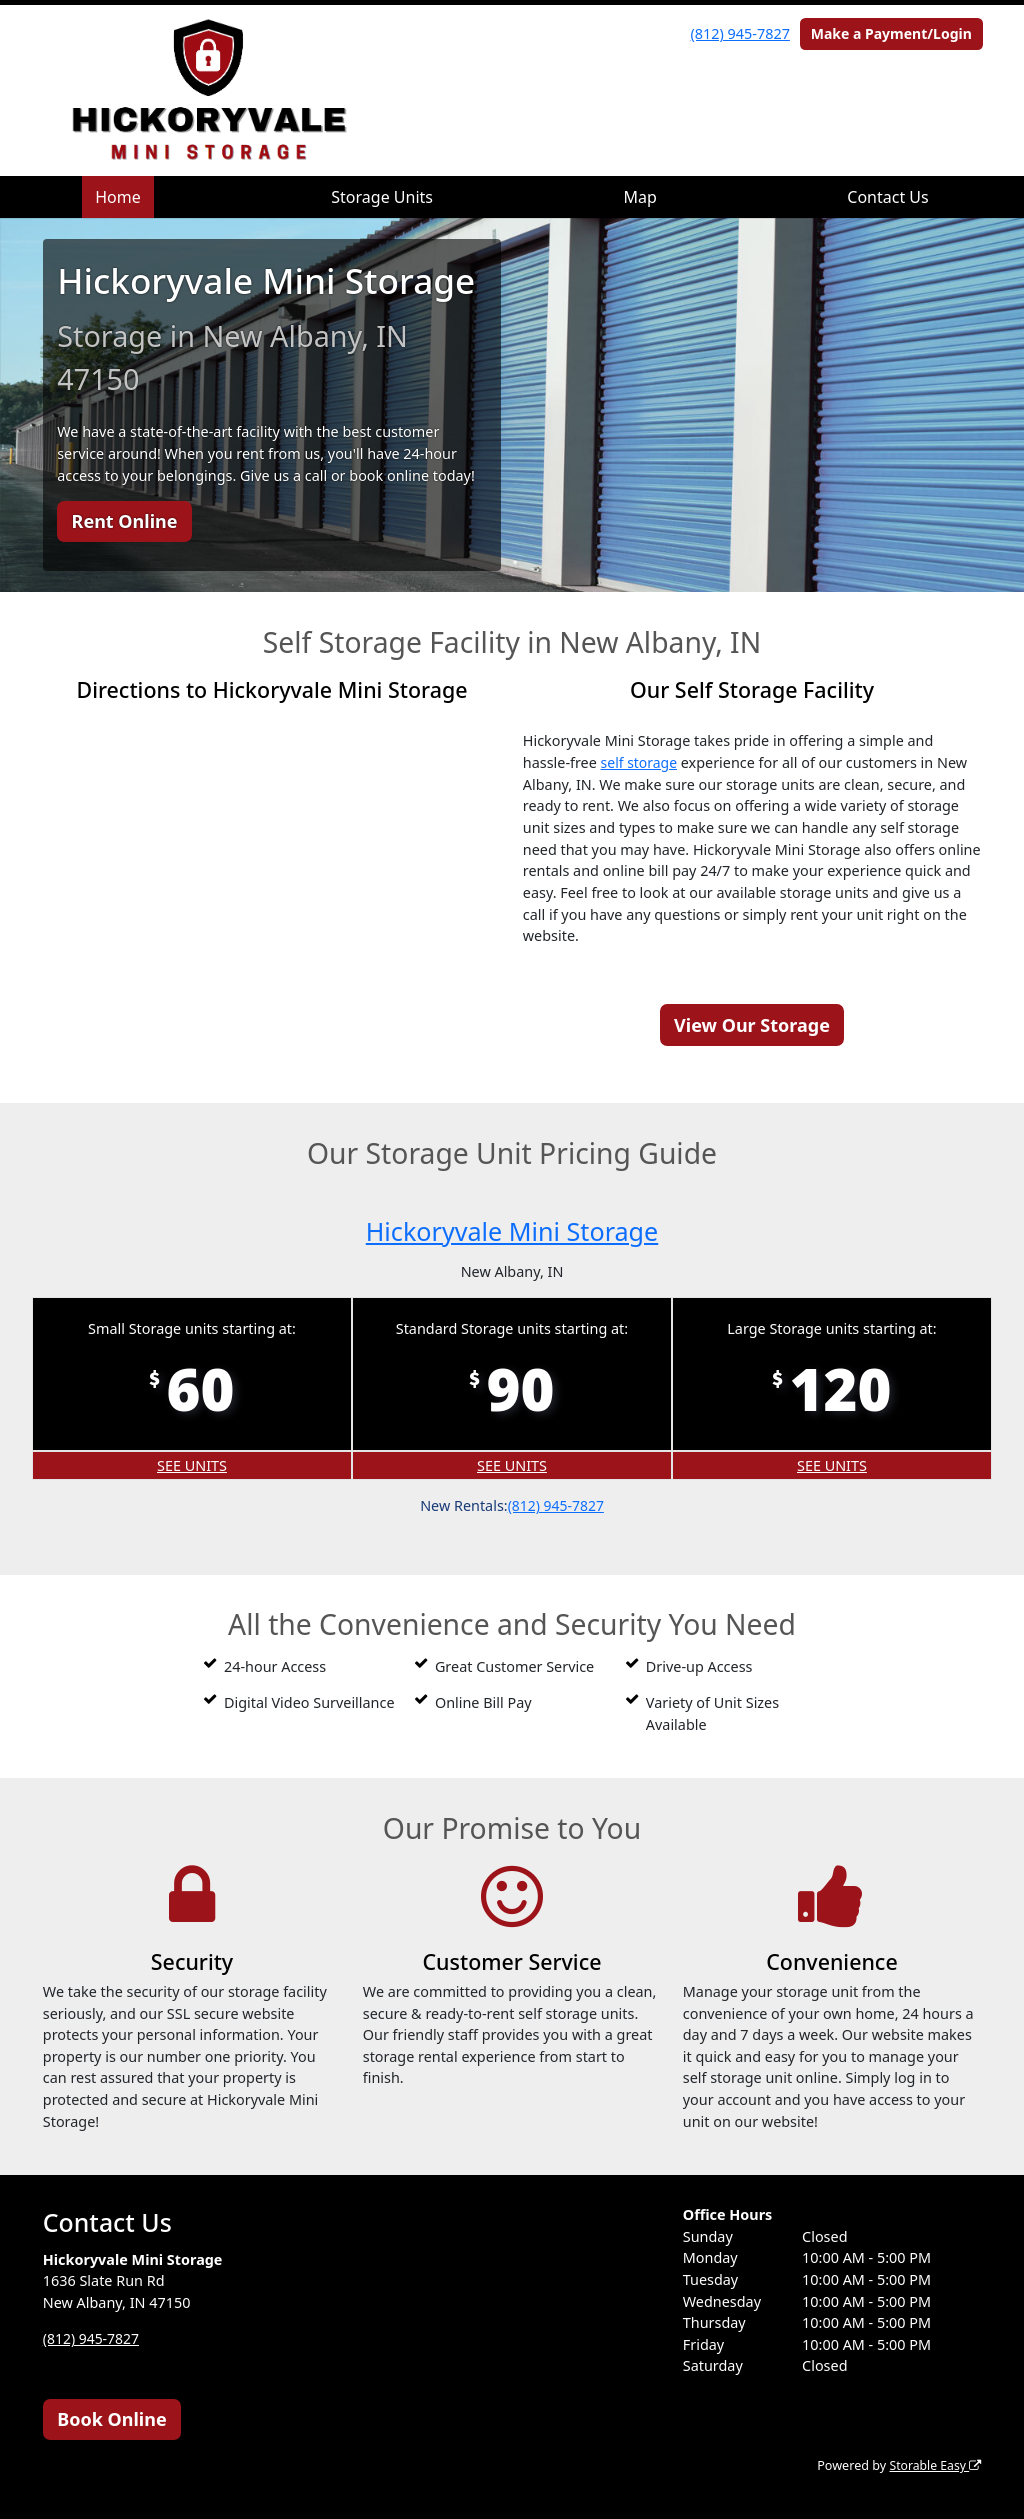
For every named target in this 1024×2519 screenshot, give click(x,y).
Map (639, 197)
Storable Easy (933, 2465)
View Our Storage (752, 1024)
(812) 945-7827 (740, 33)
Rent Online (125, 521)
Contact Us (887, 197)
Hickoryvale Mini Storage (511, 1229)
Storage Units (382, 197)
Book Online (111, 2418)
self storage (640, 762)
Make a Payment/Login (891, 33)
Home (118, 197)
